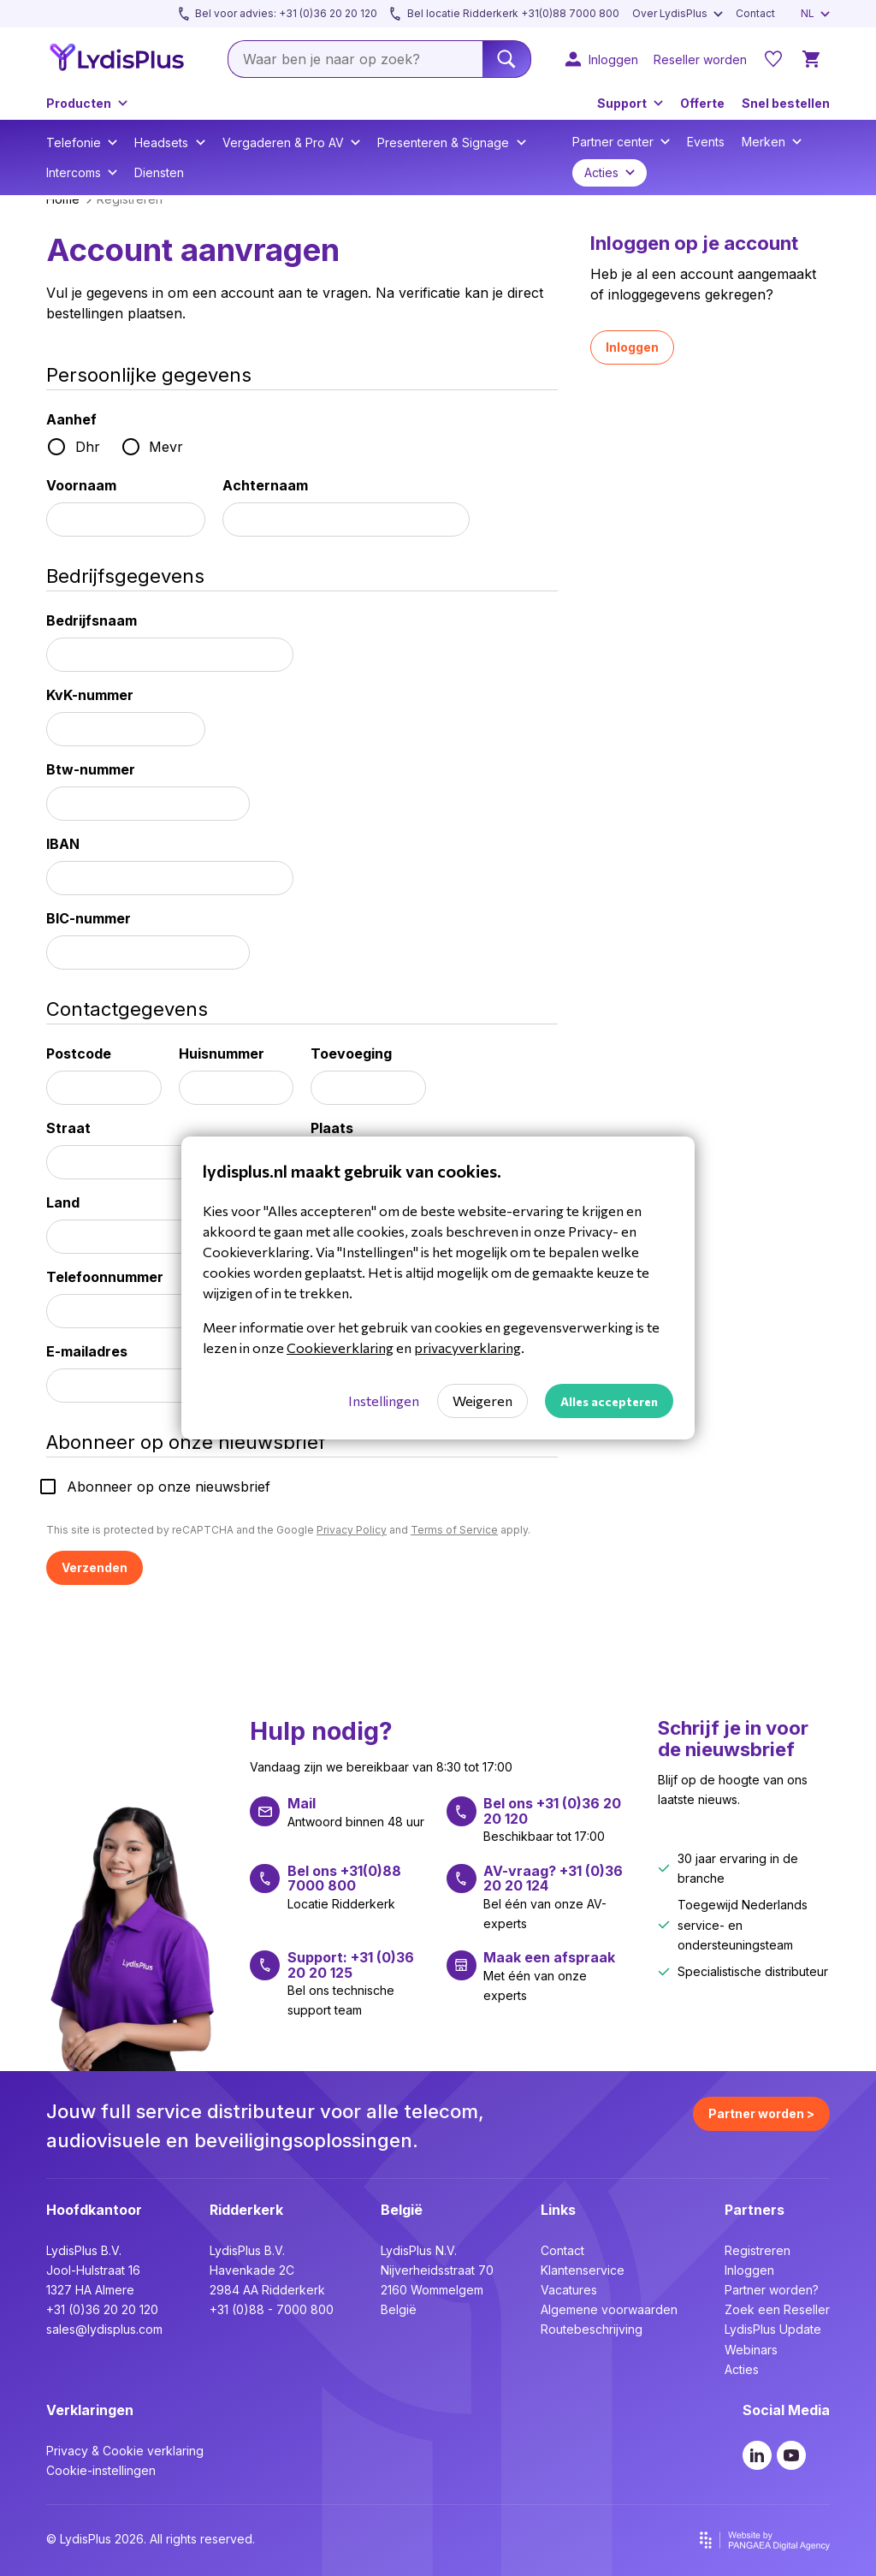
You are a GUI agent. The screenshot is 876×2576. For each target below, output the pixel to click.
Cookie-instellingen (101, 2470)
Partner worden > (761, 2113)
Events (706, 141)
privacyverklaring (467, 1347)
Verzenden (94, 1567)
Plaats (332, 1128)
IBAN (63, 843)
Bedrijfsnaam (91, 620)
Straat (68, 1128)
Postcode (78, 1053)
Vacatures (569, 2289)
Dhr (87, 446)
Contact (562, 2250)
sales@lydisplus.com (104, 2329)
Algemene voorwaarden (609, 2309)
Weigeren (482, 1400)
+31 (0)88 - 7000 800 (272, 2309)
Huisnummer (221, 1053)
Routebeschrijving (591, 2329)
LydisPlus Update (773, 2329)
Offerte (702, 103)
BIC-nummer (88, 918)
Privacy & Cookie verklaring (125, 2450)
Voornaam (81, 485)
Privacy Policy (352, 1529)
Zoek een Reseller (777, 2309)
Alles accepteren (609, 1401)
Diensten (159, 172)
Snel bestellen (786, 103)
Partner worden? (772, 2289)
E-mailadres (86, 1351)
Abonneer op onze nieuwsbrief (168, 1486)
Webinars (751, 2349)
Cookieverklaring (340, 1347)
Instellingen (383, 1400)
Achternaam (265, 485)
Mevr (166, 446)
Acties (742, 2369)
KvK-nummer (89, 694)
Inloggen (632, 347)
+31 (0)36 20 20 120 (102, 2309)
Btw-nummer (90, 769)
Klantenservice (582, 2270)
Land (63, 1202)
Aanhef (71, 419)
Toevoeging (351, 1053)
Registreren (757, 2250)
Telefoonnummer (104, 1276)
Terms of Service (454, 1529)
